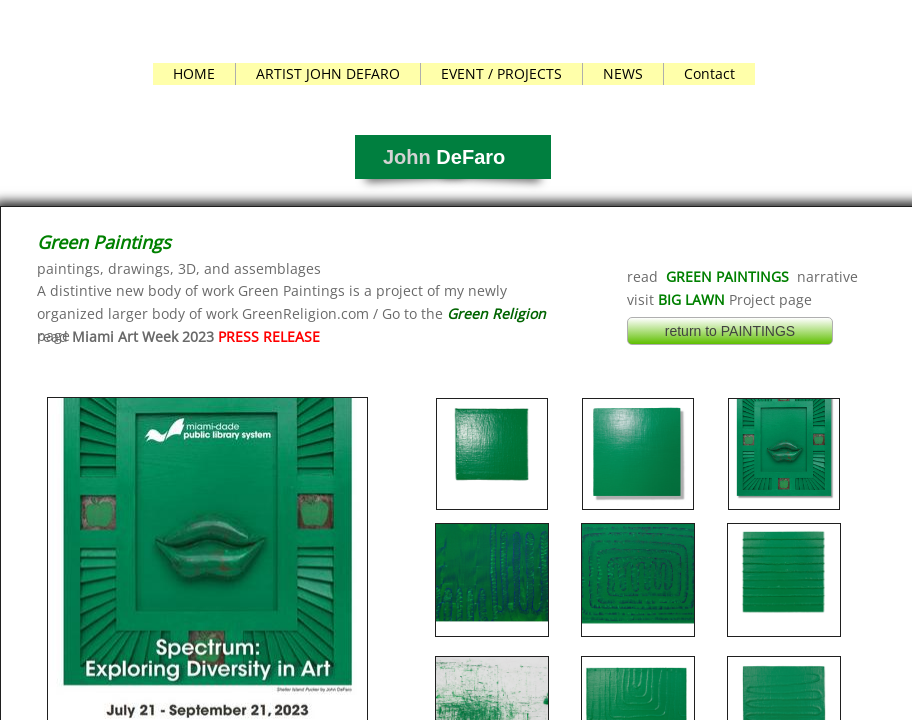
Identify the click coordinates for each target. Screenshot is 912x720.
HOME (194, 73)
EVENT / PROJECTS (501, 73)
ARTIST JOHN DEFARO (328, 73)
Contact (709, 73)
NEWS (623, 73)
